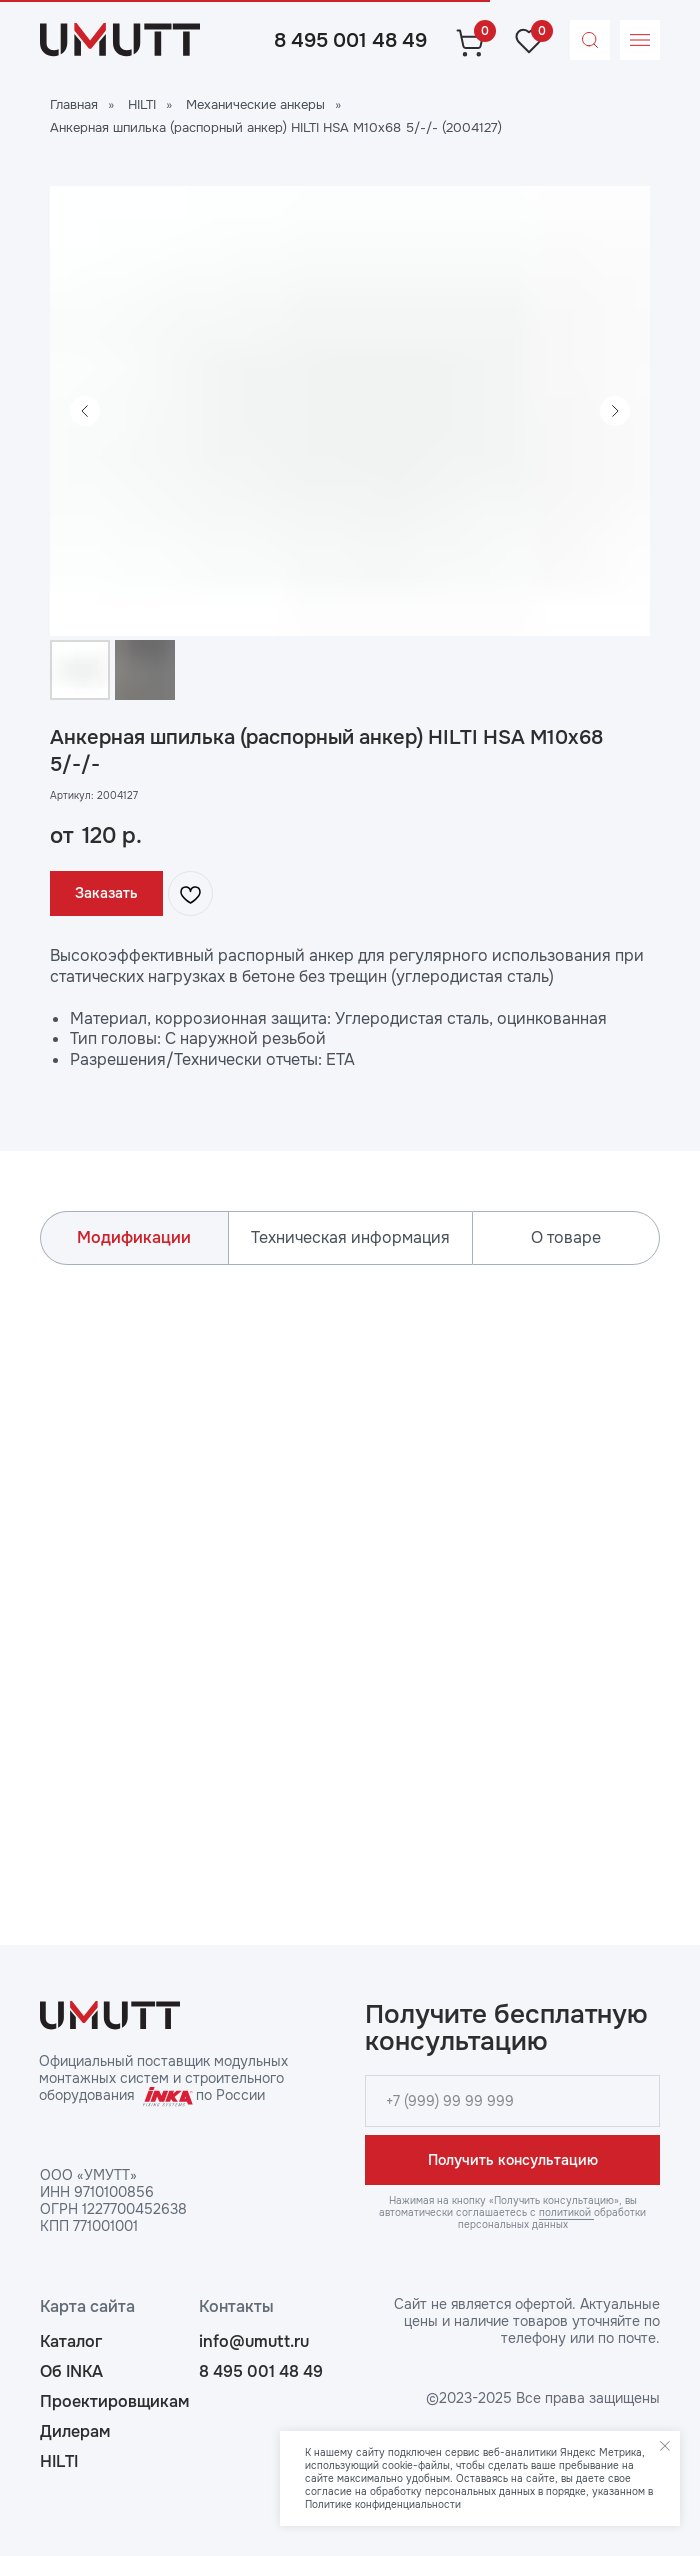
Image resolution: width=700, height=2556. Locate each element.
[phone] (512, 2101)
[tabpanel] (350, 1575)
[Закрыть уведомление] (665, 2446)
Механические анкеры (255, 104)
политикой (566, 2212)
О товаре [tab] (566, 1237)
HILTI (142, 104)
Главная (74, 104)
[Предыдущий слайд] (85, 411)
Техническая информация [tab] (350, 1237)
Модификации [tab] (134, 1237)
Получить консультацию (513, 2160)
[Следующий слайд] (615, 411)
